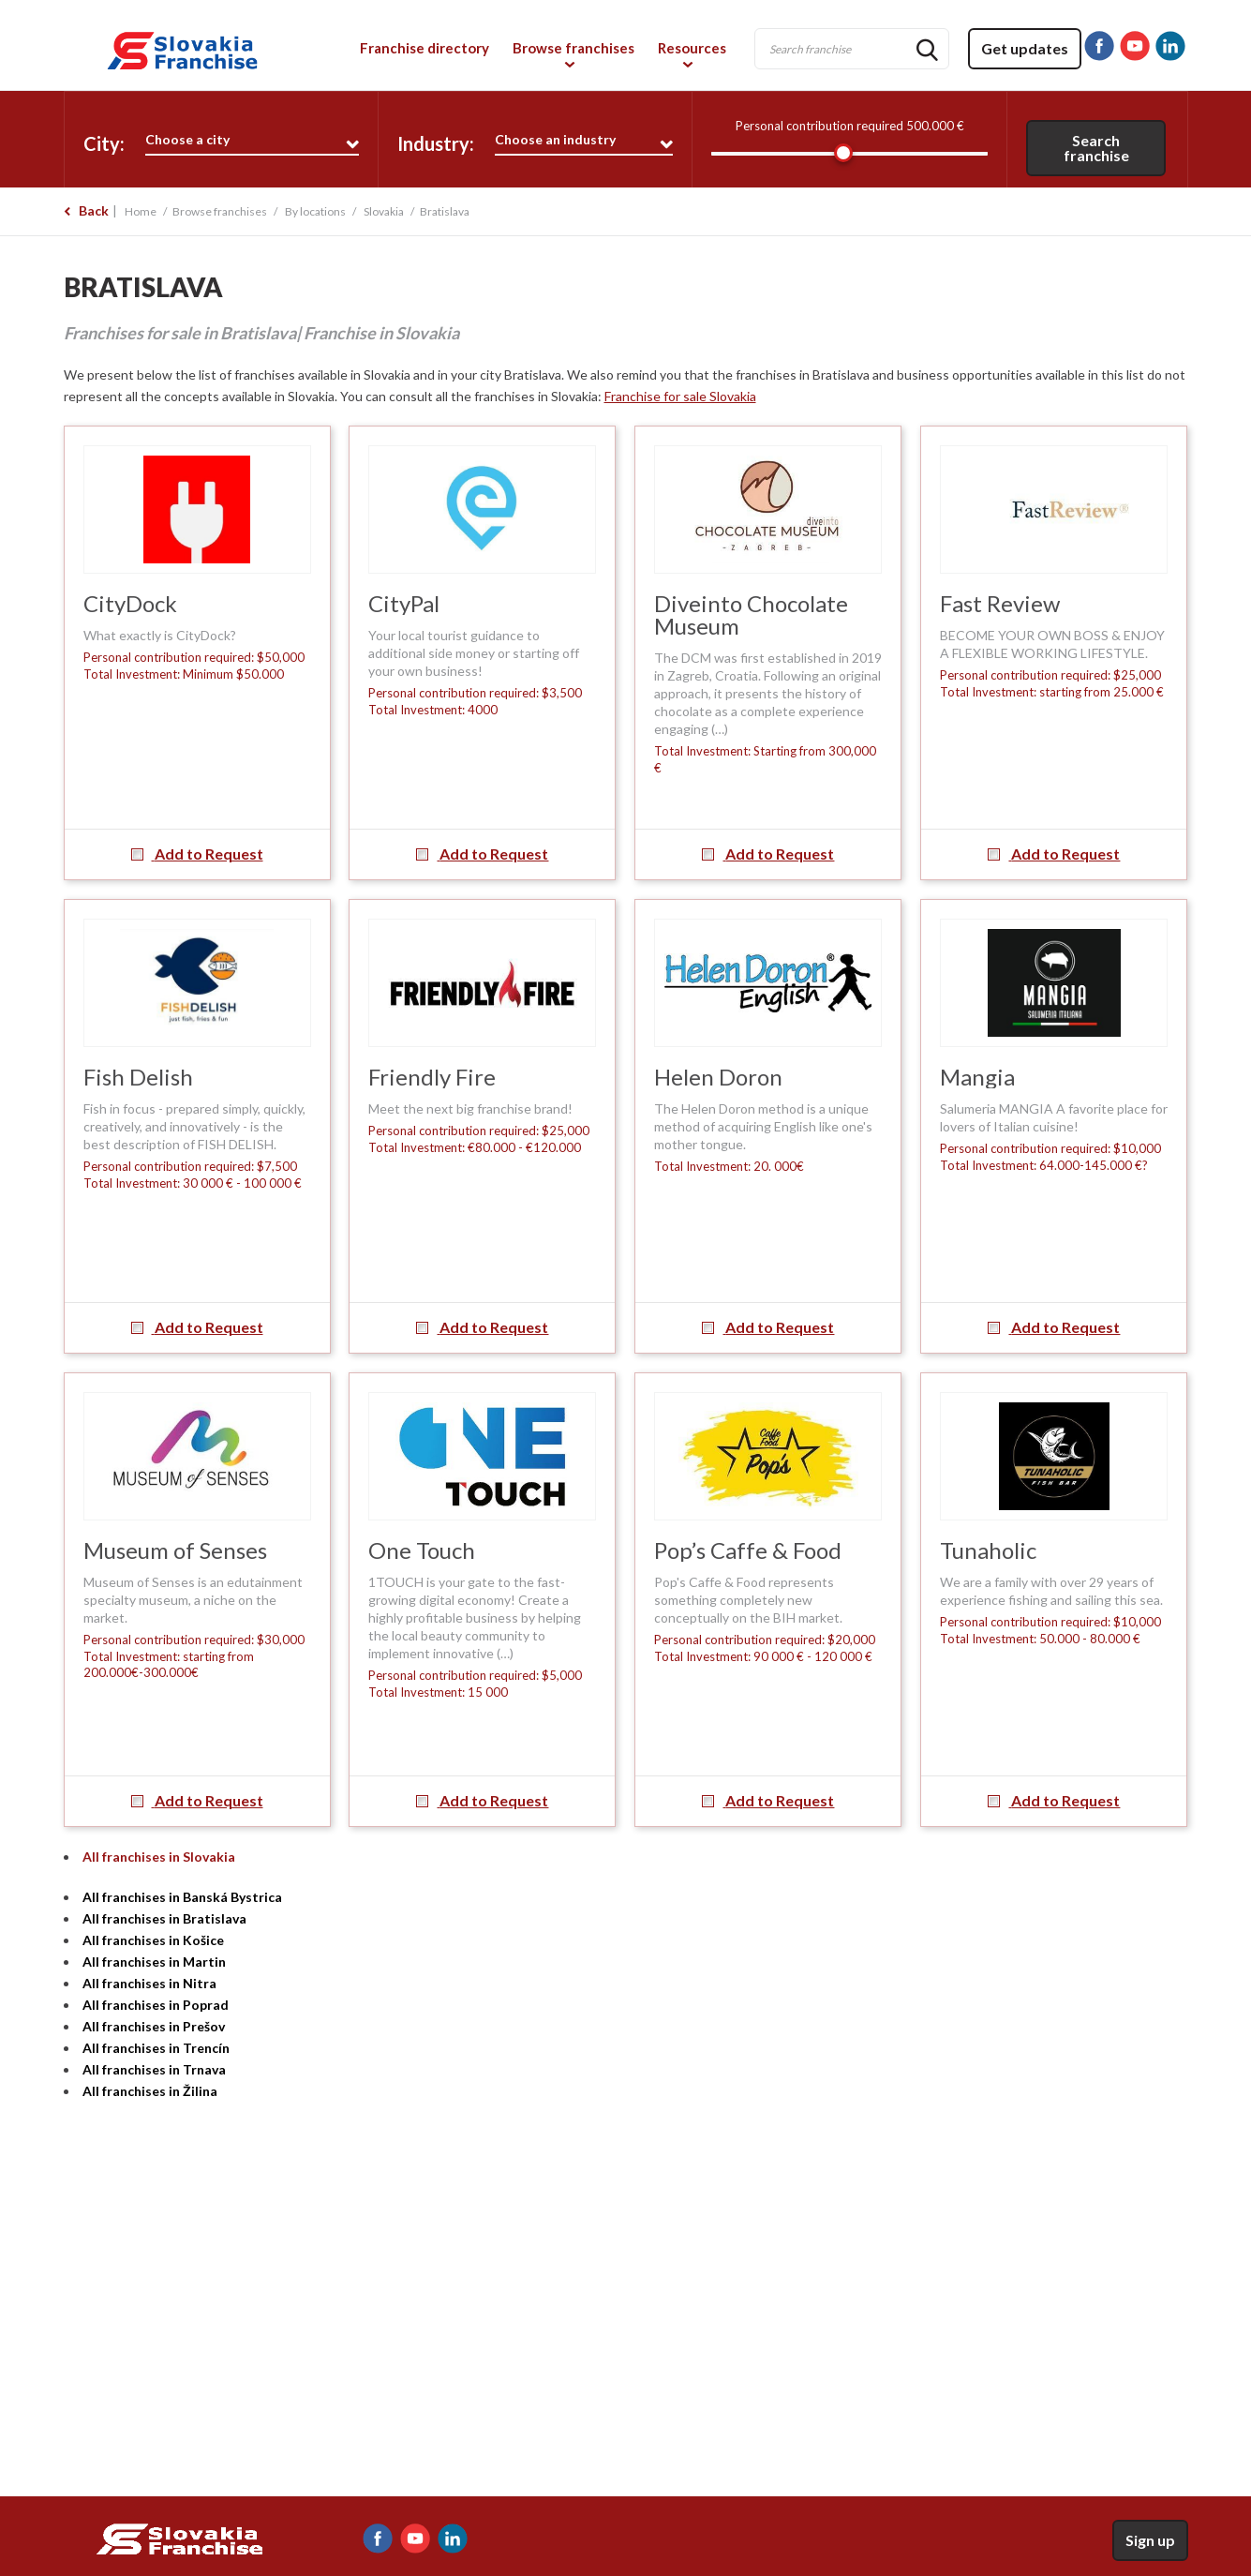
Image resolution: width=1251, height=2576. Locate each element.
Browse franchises (573, 47)
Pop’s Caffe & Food (747, 1550)
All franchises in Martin (154, 1961)
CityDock (130, 603)
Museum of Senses (175, 1550)
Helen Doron (718, 1076)
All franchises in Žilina (149, 2091)
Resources (692, 47)
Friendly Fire (432, 1076)
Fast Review (1000, 603)
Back (94, 210)
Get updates (1024, 48)
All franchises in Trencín (156, 2048)
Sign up (1150, 2540)
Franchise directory (424, 47)
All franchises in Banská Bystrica (182, 1897)
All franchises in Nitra (149, 1983)
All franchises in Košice (153, 1940)
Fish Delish (138, 1076)
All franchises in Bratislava (164, 1918)
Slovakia (384, 211)
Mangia (977, 1076)
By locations (315, 211)
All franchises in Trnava (154, 2069)
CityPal (403, 603)
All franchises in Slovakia (158, 1857)
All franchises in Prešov (153, 2026)
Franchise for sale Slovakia (680, 396)
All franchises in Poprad (155, 2005)
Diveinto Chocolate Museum (751, 614)
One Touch (421, 1550)
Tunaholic (988, 1550)
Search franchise (1096, 147)
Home (140, 211)
